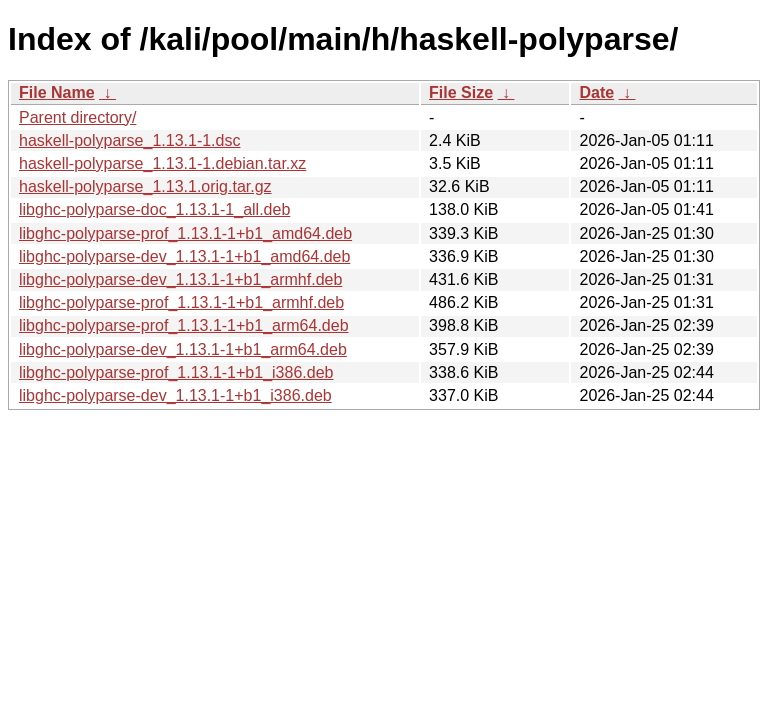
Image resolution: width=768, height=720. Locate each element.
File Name (57, 92)
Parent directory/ (77, 117)
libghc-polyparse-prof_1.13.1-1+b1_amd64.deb (185, 233)
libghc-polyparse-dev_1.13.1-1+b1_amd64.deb (184, 256)
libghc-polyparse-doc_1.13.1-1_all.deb (154, 209)
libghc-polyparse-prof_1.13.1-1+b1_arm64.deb (184, 325)
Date (596, 92)
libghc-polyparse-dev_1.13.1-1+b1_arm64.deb (183, 349)
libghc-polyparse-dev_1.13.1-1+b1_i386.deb (175, 395)
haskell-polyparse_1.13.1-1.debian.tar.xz (162, 163)
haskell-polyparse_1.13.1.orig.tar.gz (145, 186)
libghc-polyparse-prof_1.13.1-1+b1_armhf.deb (181, 302)
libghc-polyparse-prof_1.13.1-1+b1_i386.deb (176, 372)
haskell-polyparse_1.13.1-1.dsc (129, 140)
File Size (461, 92)
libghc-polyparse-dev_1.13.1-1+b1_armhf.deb (180, 279)
